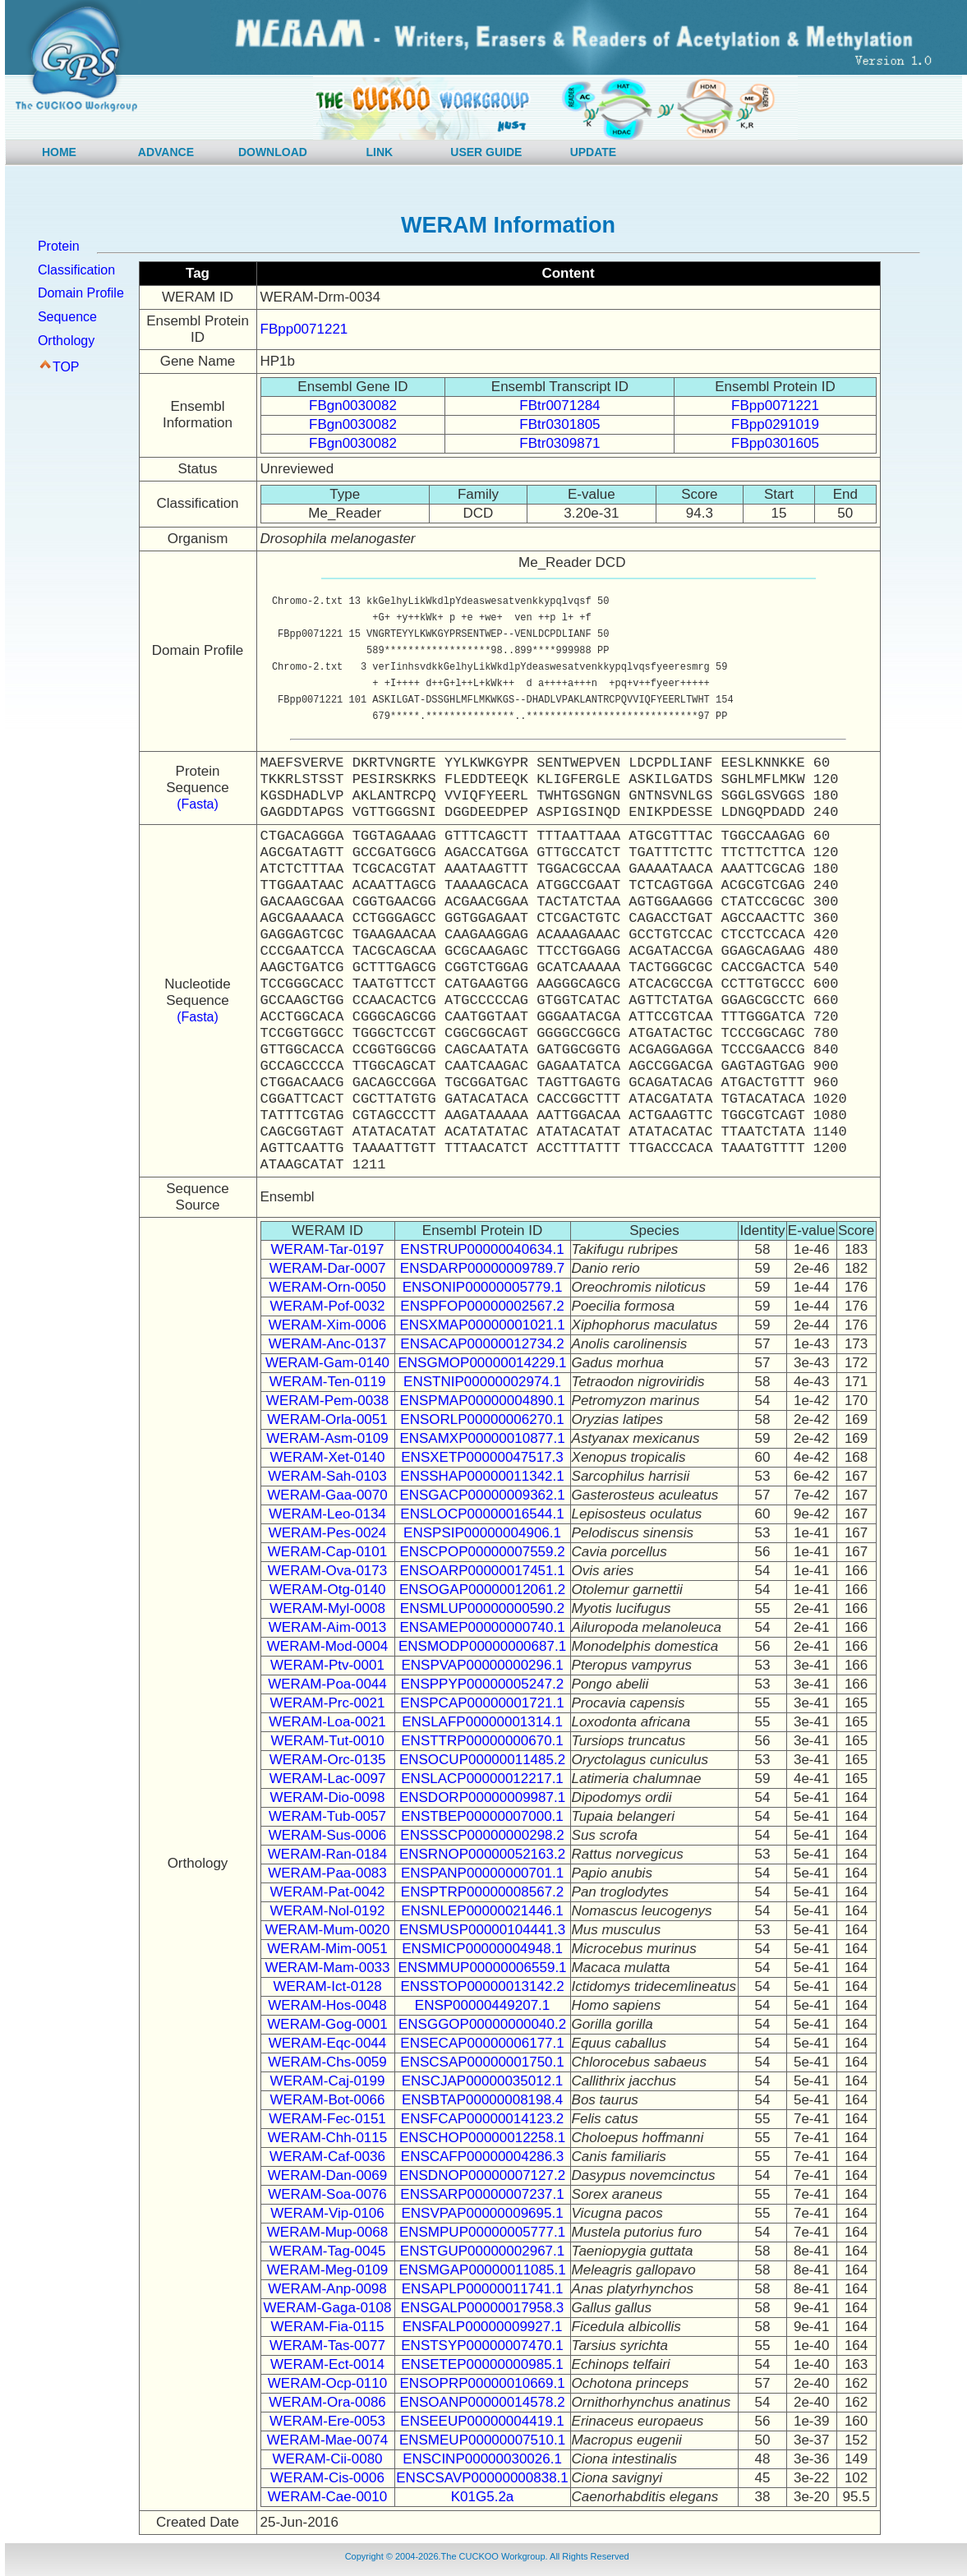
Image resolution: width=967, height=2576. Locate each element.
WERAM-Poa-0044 (327, 1684)
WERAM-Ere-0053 (327, 2421)
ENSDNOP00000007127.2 (482, 2175)
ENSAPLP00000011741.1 (483, 2289)
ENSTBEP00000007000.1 (482, 1816)
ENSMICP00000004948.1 (482, 1948)
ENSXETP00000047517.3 (482, 1457)
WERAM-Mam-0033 (327, 1967)
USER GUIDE (486, 152)
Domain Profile (81, 293)
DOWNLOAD (272, 152)
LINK (380, 152)
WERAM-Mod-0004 (327, 1646)
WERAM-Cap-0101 (328, 1552)
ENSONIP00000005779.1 (483, 1287)
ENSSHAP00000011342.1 (482, 1476)
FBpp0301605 (775, 443)
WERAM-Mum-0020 (327, 1930)
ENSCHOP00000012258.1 (482, 2137)
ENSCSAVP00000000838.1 (482, 2478)
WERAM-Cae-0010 (328, 2497)
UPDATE (593, 152)
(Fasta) (198, 804)
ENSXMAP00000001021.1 (481, 1325)
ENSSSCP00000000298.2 (482, 1835)
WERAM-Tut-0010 (327, 1741)
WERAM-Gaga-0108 (328, 2308)
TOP (66, 367)
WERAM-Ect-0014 (327, 2364)
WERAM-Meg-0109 (327, 2270)
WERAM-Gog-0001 (327, 2024)
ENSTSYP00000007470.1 (482, 2345)
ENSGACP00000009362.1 (481, 1495)
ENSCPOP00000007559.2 (481, 1552)
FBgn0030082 (353, 405)
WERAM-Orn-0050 (327, 1287)
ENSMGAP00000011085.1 (481, 2270)
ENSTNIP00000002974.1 (482, 1381)
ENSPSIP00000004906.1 (482, 1533)
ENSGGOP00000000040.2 (482, 2024)
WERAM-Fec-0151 (327, 2119)
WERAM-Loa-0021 (327, 1722)
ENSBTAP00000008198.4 (482, 2100)
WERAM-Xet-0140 (327, 1457)
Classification (76, 270)
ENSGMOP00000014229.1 (482, 1363)
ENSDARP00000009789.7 (482, 1268)
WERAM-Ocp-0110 (327, 2383)
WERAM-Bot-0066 (327, 2100)
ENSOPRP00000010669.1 (481, 2383)
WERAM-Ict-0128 (327, 1986)
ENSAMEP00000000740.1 (481, 1627)
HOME (59, 152)
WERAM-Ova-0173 (327, 1570)
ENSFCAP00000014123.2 (482, 2119)
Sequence (67, 317)
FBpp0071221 (304, 329)
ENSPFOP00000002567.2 (482, 1306)
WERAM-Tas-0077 (327, 2345)
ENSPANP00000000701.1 (482, 1873)
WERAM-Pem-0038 (327, 1400)
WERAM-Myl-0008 (327, 1608)
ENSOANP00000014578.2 (481, 2402)
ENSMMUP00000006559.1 (482, 1967)
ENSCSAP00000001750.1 (482, 2062)
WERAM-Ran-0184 (328, 1854)
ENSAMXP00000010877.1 (481, 1438)
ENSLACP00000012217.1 (482, 1778)
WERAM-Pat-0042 (327, 1892)
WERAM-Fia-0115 (327, 2326)
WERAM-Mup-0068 (327, 2232)
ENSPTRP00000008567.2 (482, 1892)
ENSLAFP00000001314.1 (482, 1722)
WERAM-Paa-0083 (327, 1873)
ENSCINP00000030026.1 (482, 2459)
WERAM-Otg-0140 (327, 1589)
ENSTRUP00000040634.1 (482, 1249)
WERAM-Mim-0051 (327, 1948)
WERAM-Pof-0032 (327, 1306)
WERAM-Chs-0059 (327, 2062)
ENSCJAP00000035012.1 (483, 2081)
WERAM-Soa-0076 (327, 2194)
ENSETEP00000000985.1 (482, 2364)
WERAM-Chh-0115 (328, 2137)
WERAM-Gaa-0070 (327, 1495)
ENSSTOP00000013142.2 (482, 1986)
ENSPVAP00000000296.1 (482, 1665)
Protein (59, 246)
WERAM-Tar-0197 (327, 1249)
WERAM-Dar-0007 (327, 1268)
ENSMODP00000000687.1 (482, 1646)
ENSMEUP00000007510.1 (482, 2440)
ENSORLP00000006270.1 (482, 1419)
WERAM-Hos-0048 (327, 2005)
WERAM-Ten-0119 (327, 1381)
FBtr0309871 (559, 443)
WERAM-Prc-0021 (327, 1703)
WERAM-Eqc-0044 (328, 2043)
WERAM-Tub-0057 (327, 1816)
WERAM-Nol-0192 (327, 1911)
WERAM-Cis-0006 (327, 2478)
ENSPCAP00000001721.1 (482, 1703)
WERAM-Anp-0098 (327, 2289)
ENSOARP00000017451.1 (481, 1570)
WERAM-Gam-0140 (327, 1363)
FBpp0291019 (775, 424)
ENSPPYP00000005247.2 (482, 1684)
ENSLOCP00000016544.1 (482, 1514)
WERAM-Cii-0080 (327, 2459)
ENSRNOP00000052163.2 (482, 1854)
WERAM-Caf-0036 (327, 2156)
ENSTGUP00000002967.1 (482, 2251)
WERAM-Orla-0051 (327, 1419)
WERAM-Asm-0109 (327, 1438)
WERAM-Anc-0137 (328, 1344)
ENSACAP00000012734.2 (482, 1344)
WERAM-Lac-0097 (327, 1778)
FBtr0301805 (559, 424)
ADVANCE (166, 152)
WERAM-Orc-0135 (327, 1759)
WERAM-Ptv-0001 (327, 1665)
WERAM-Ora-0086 (327, 2402)
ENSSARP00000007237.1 (482, 2194)
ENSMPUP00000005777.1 (482, 2232)
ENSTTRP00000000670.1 (482, 1741)
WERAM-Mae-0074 (327, 2440)
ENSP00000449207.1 (482, 2005)
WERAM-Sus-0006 (328, 1835)
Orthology (66, 341)
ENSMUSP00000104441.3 (482, 1930)
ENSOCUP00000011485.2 (482, 1759)
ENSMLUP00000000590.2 (482, 1608)
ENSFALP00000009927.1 (483, 2326)
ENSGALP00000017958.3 (482, 2308)
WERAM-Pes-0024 (328, 1533)
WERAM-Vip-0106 (327, 2213)
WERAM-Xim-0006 (328, 1325)
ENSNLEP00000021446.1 (482, 1911)
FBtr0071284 (559, 405)
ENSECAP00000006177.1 (482, 2043)
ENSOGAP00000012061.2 (482, 1589)
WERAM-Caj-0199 (327, 2081)
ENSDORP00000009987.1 (482, 1797)
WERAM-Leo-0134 (327, 1514)
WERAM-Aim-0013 (328, 1627)
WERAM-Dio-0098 (327, 1797)
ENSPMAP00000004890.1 (481, 1400)
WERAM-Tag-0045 (327, 2251)
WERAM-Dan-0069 (328, 2175)
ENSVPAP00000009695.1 (482, 2213)
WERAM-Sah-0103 (327, 1476)
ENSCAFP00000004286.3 (482, 2156)
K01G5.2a (482, 2497)
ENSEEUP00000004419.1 (482, 2421)
